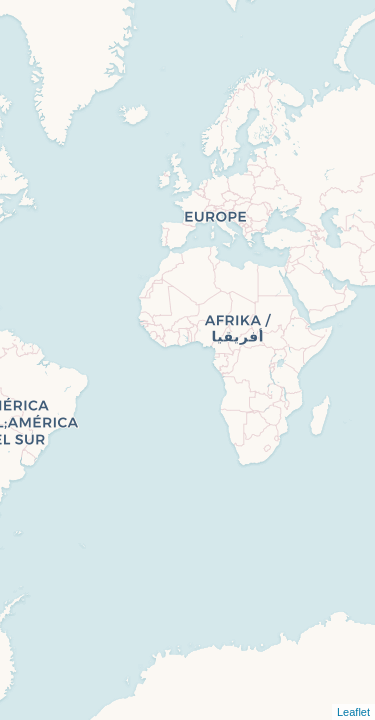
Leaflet (353, 712)
